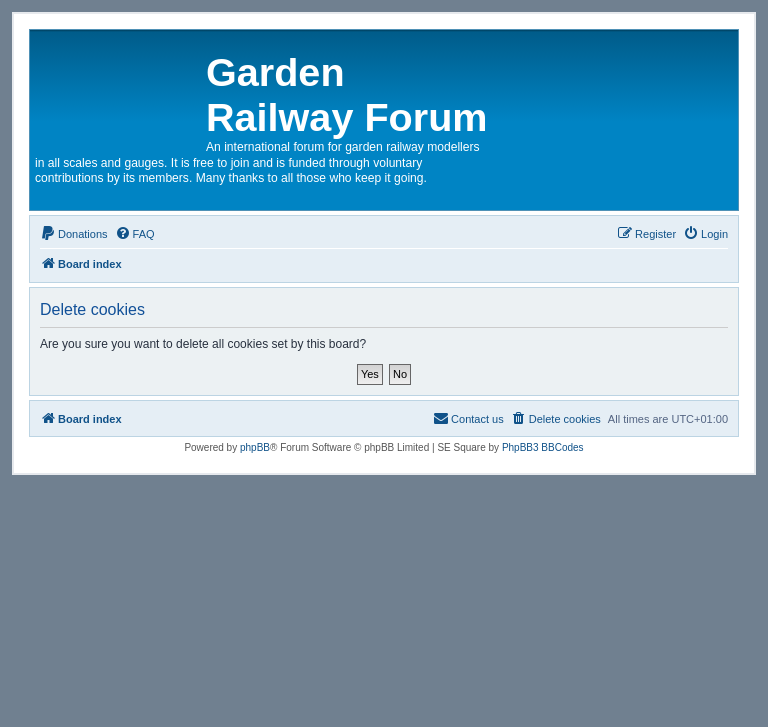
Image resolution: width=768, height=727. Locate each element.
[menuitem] (74, 234)
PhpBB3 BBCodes (543, 447)
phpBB (255, 447)
